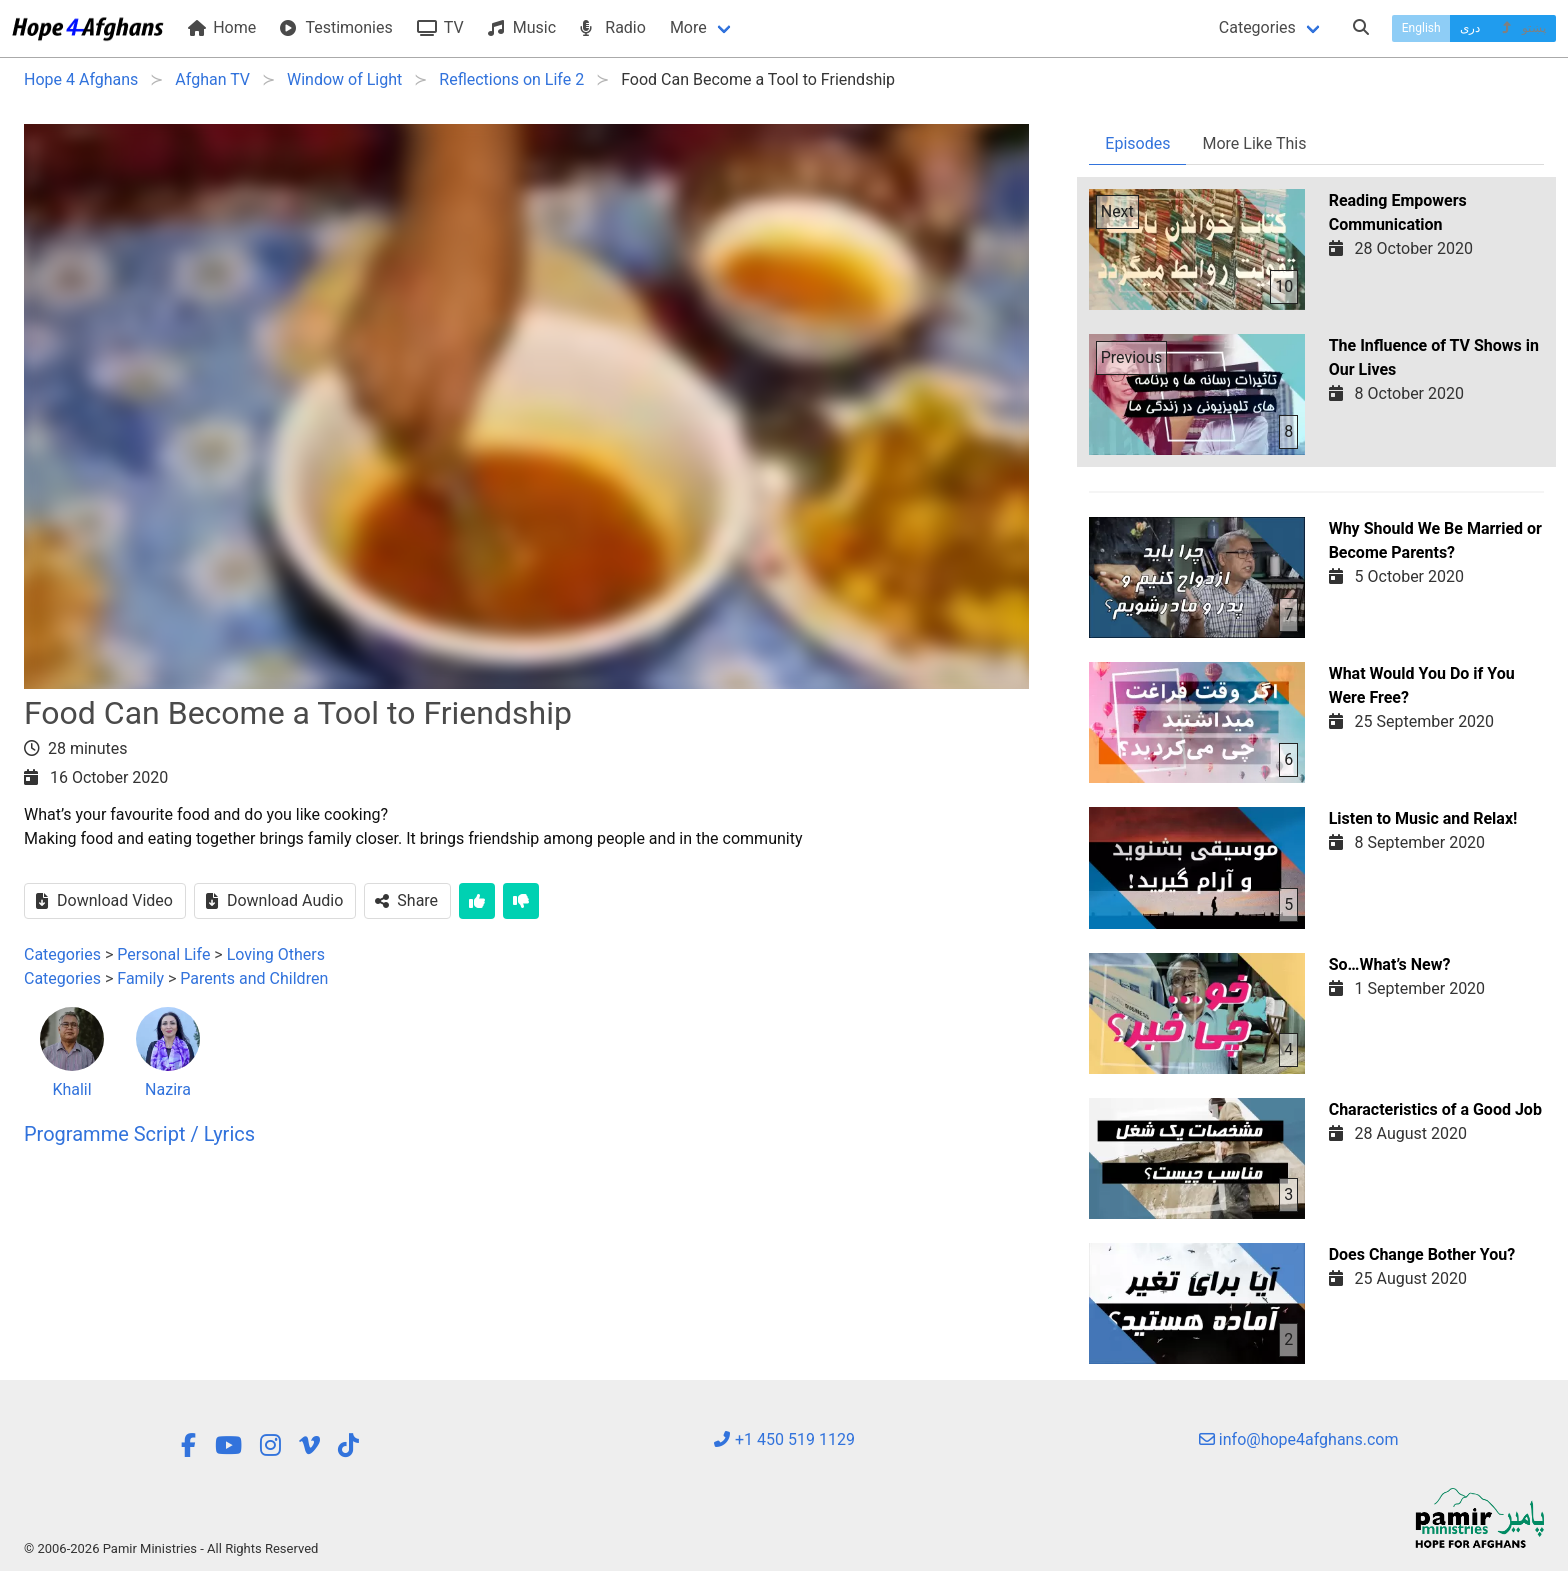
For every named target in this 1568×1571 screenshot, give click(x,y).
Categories (1257, 27)
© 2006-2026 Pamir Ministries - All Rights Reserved (171, 1548)
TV (440, 27)
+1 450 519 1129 (784, 1439)
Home (222, 27)
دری (1470, 28)
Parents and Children (254, 978)
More (688, 27)
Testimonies (336, 27)
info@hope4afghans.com (1299, 1439)
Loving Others (276, 954)
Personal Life (163, 954)
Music (522, 27)
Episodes (1137, 143)
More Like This (1254, 143)
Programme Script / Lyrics (139, 1134)
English (1421, 28)
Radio (613, 27)
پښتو (1522, 28)
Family (140, 978)
